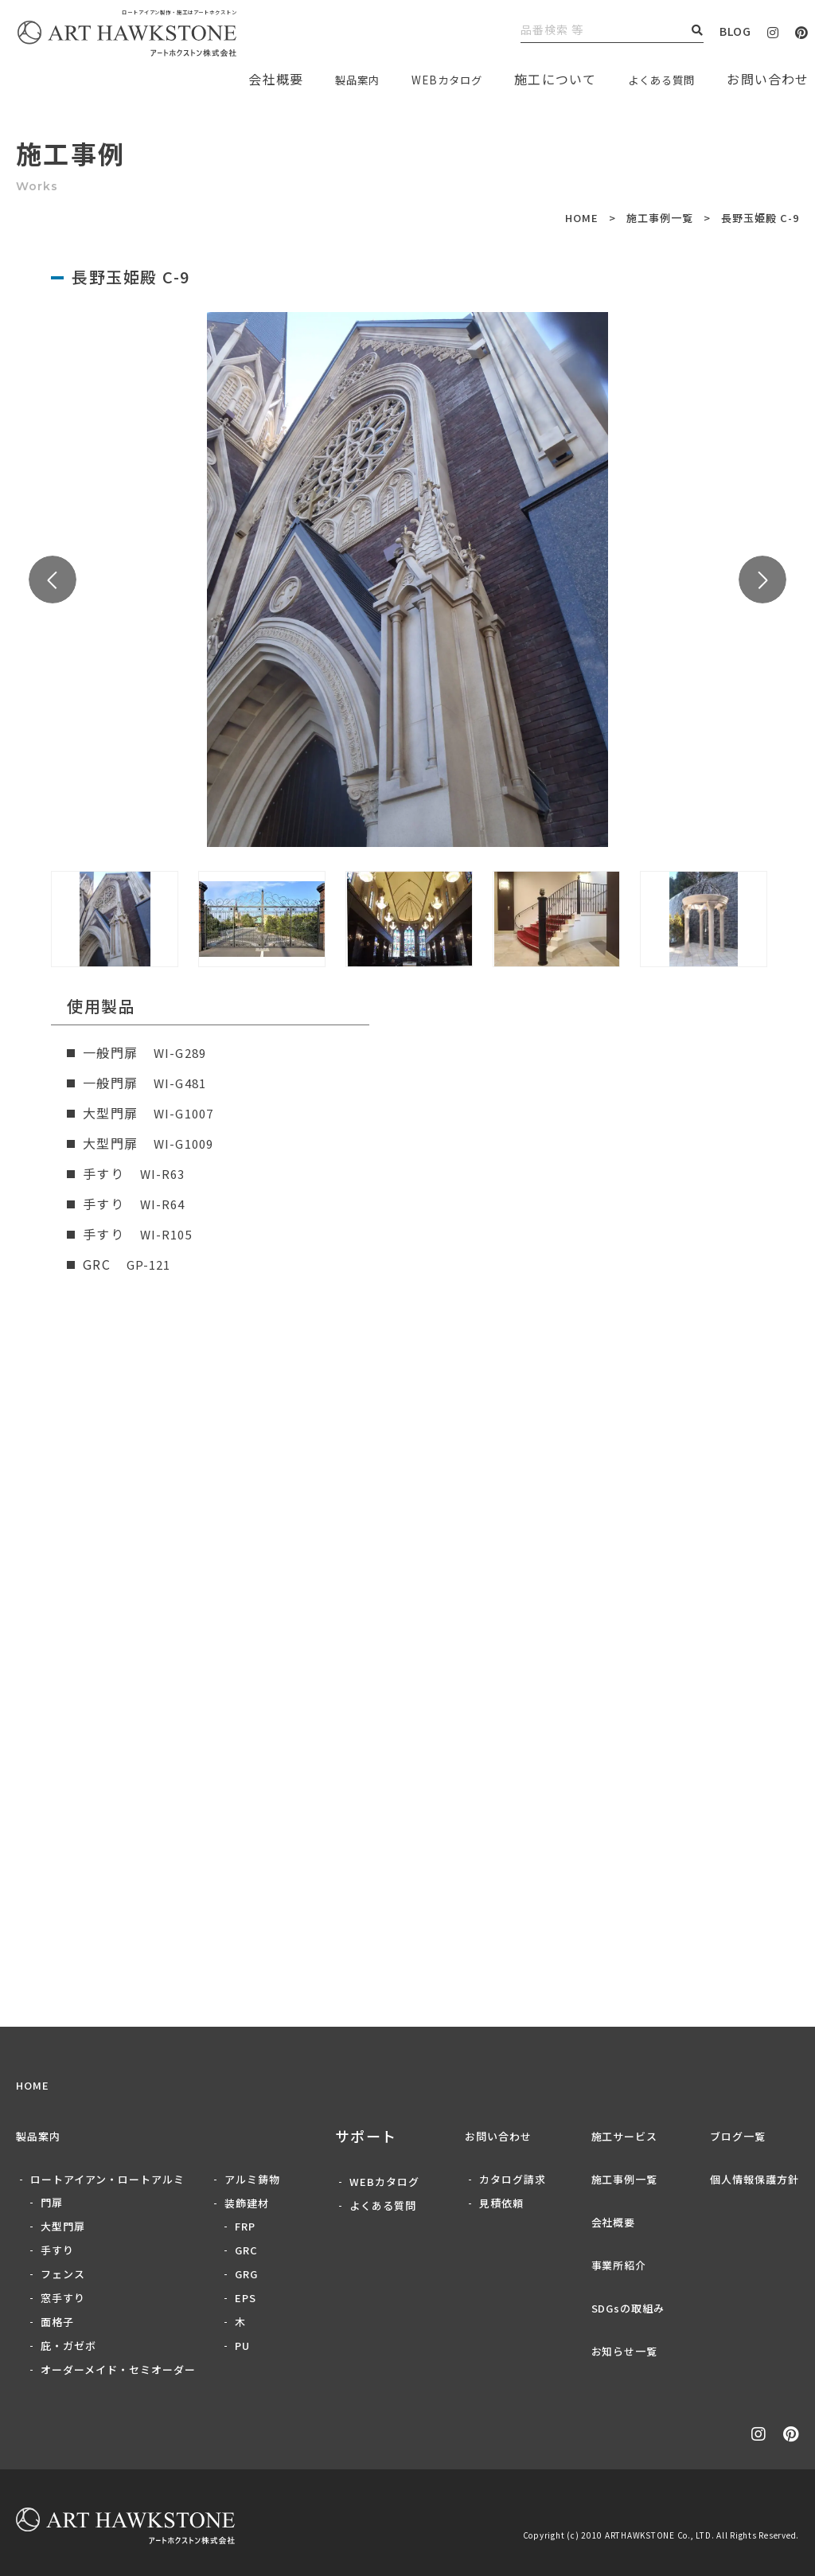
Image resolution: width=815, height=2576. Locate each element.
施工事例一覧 (659, 217)
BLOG (735, 31)
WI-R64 (164, 1203)
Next (762, 579)
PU (242, 2345)
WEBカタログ (425, 78)
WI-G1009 (186, 1143)
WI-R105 (168, 1233)
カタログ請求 (512, 2179)
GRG (246, 2273)
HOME (582, 217)
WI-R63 (164, 1173)
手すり (57, 2250)
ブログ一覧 (738, 2136)
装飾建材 (246, 2203)
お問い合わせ (498, 2136)
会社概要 (613, 2222)
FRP (245, 2226)
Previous (52, 579)
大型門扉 (63, 2226)
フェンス (63, 2273)
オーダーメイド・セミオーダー (118, 2369)
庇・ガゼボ (68, 2345)
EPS (245, 2297)
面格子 (57, 2321)
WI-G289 (182, 1052)
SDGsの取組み (628, 2308)
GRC (246, 2250)
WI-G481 (182, 1082)
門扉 (52, 2202)
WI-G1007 (186, 1112)
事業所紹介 (619, 2265)
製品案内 (323, 78)
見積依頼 (501, 2203)
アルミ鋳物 (252, 2179)
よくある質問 (654, 78)
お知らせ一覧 (624, 2351)
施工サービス (624, 2136)
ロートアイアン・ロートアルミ (107, 2179)
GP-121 (150, 1264)
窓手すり (63, 2297)
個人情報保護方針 (754, 2179)
